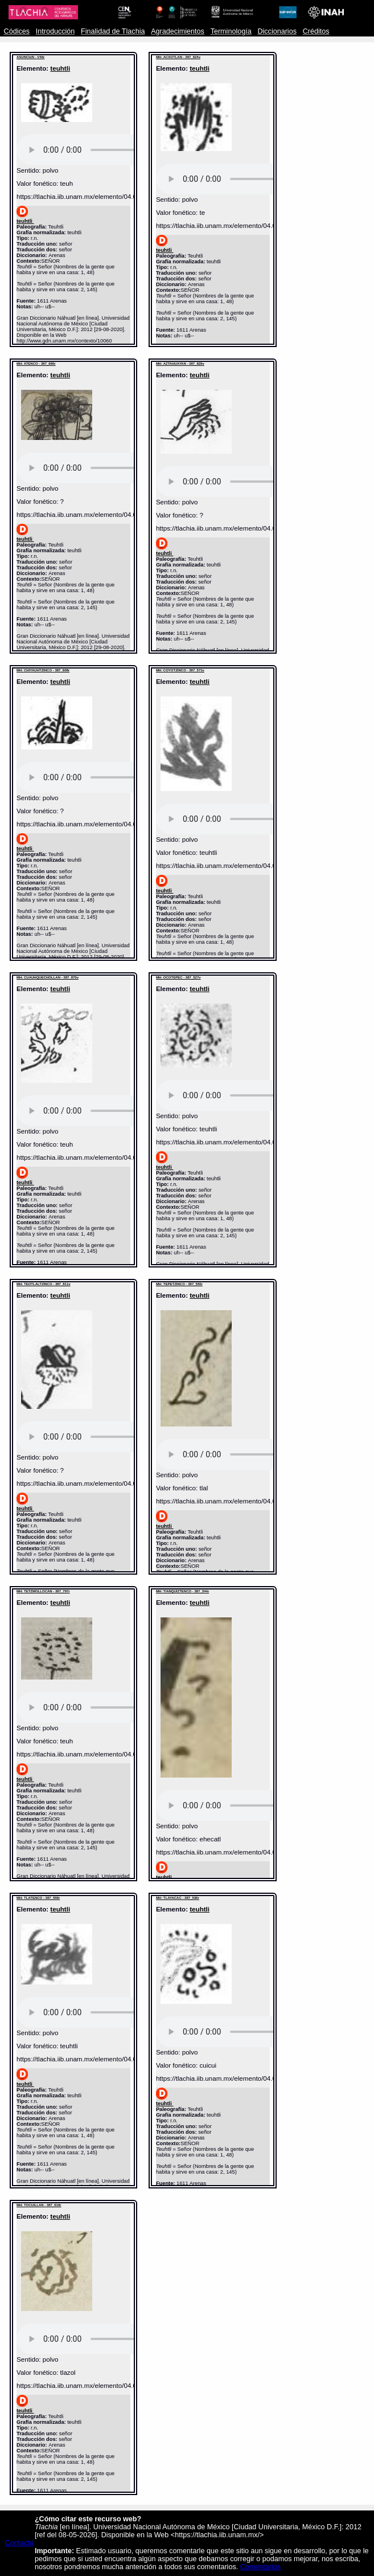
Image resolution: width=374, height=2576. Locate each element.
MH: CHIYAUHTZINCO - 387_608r (43, 670)
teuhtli (60, 68)
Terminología (231, 31)
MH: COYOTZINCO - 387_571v (180, 670)
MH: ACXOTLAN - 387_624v (178, 57)
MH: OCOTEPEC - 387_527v (178, 977)
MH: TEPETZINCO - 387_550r (179, 1284)
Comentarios (260, 2567)
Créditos (316, 31)
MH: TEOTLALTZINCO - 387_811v (44, 1284)
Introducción (55, 31)
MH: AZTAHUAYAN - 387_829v (180, 363)
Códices (17, 31)
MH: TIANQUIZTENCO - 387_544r (182, 1591)
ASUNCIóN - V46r (30, 57)
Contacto (19, 2543)
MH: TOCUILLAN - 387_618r (39, 2205)
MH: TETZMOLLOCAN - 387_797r (43, 1591)
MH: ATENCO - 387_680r (36, 363)
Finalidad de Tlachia (113, 31)
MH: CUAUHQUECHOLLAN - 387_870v (48, 977)
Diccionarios (277, 31)
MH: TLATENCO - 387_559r (38, 1898)
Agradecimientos (177, 31)
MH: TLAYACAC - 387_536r (177, 1898)
